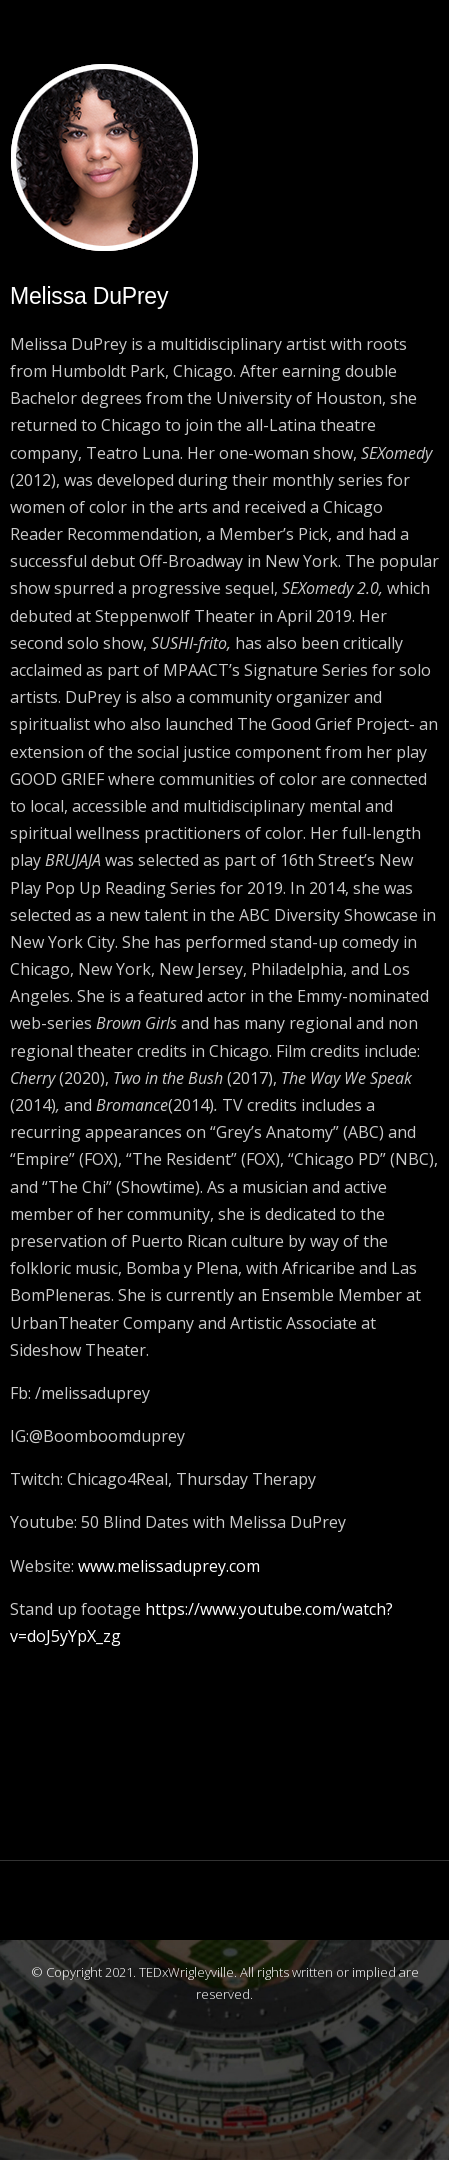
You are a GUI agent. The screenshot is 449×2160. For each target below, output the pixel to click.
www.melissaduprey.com (169, 1566)
